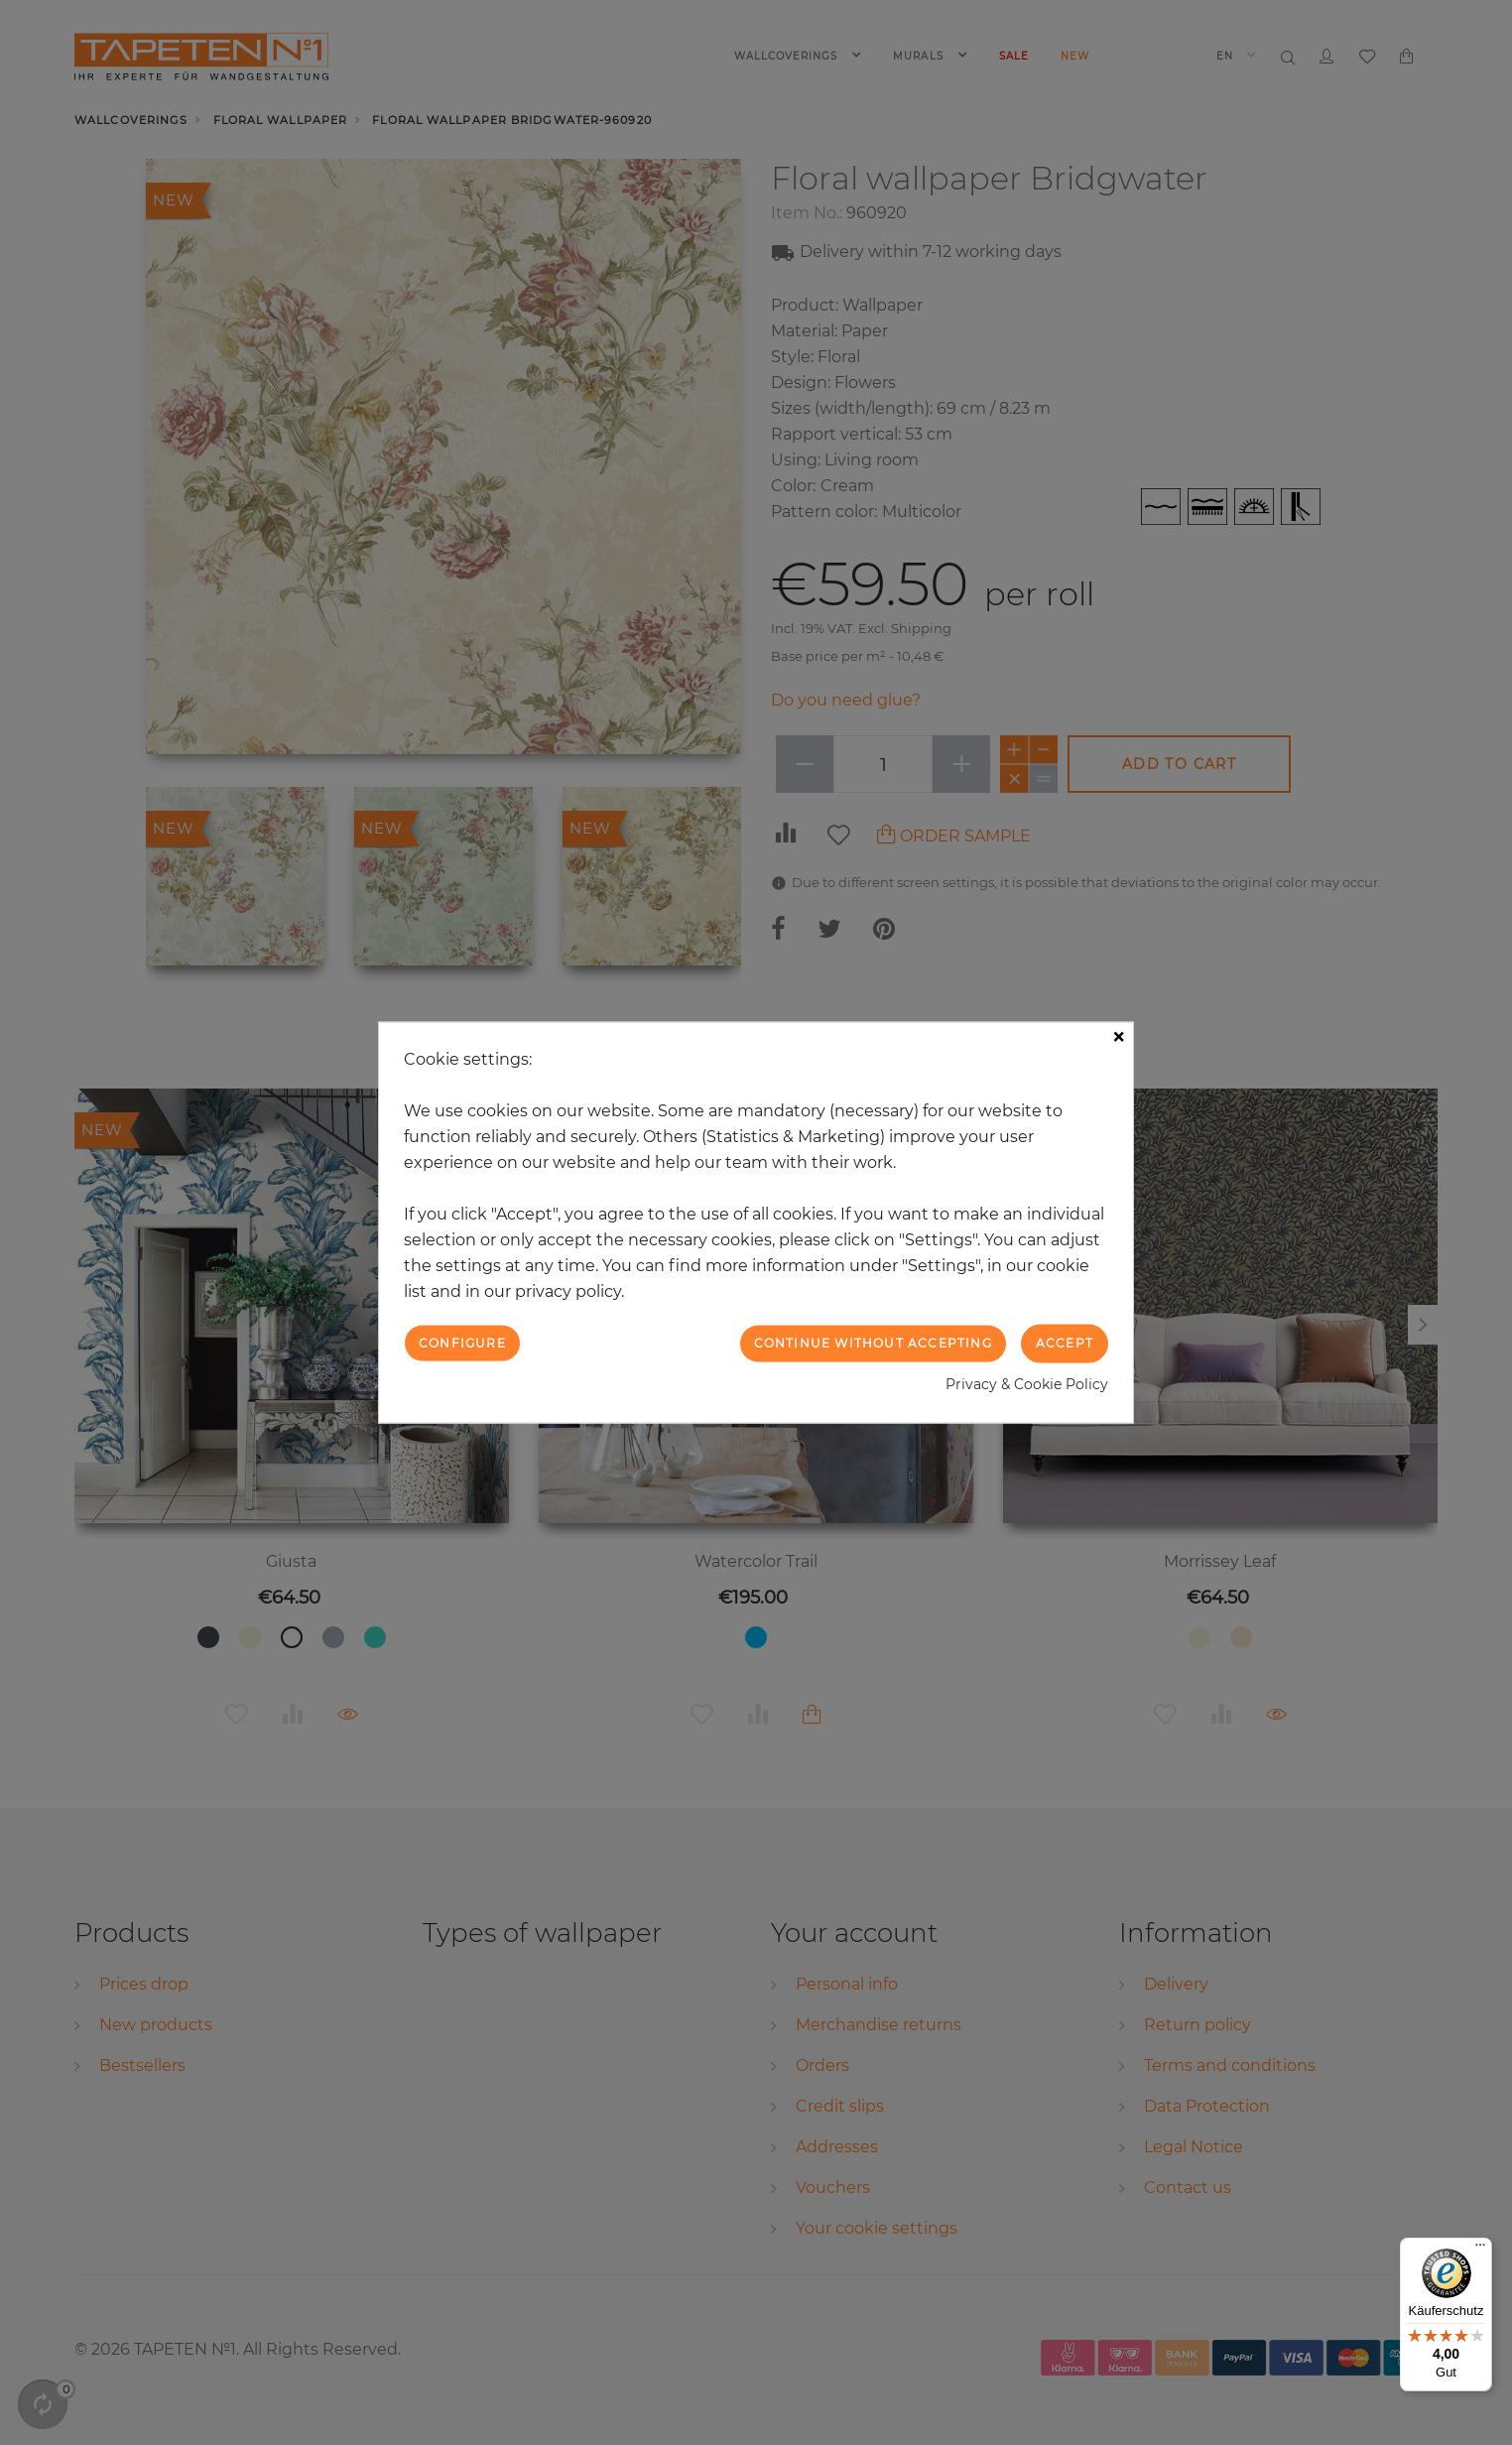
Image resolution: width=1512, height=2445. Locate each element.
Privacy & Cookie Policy (1026, 1383)
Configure (462, 1343)
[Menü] (1480, 2249)
